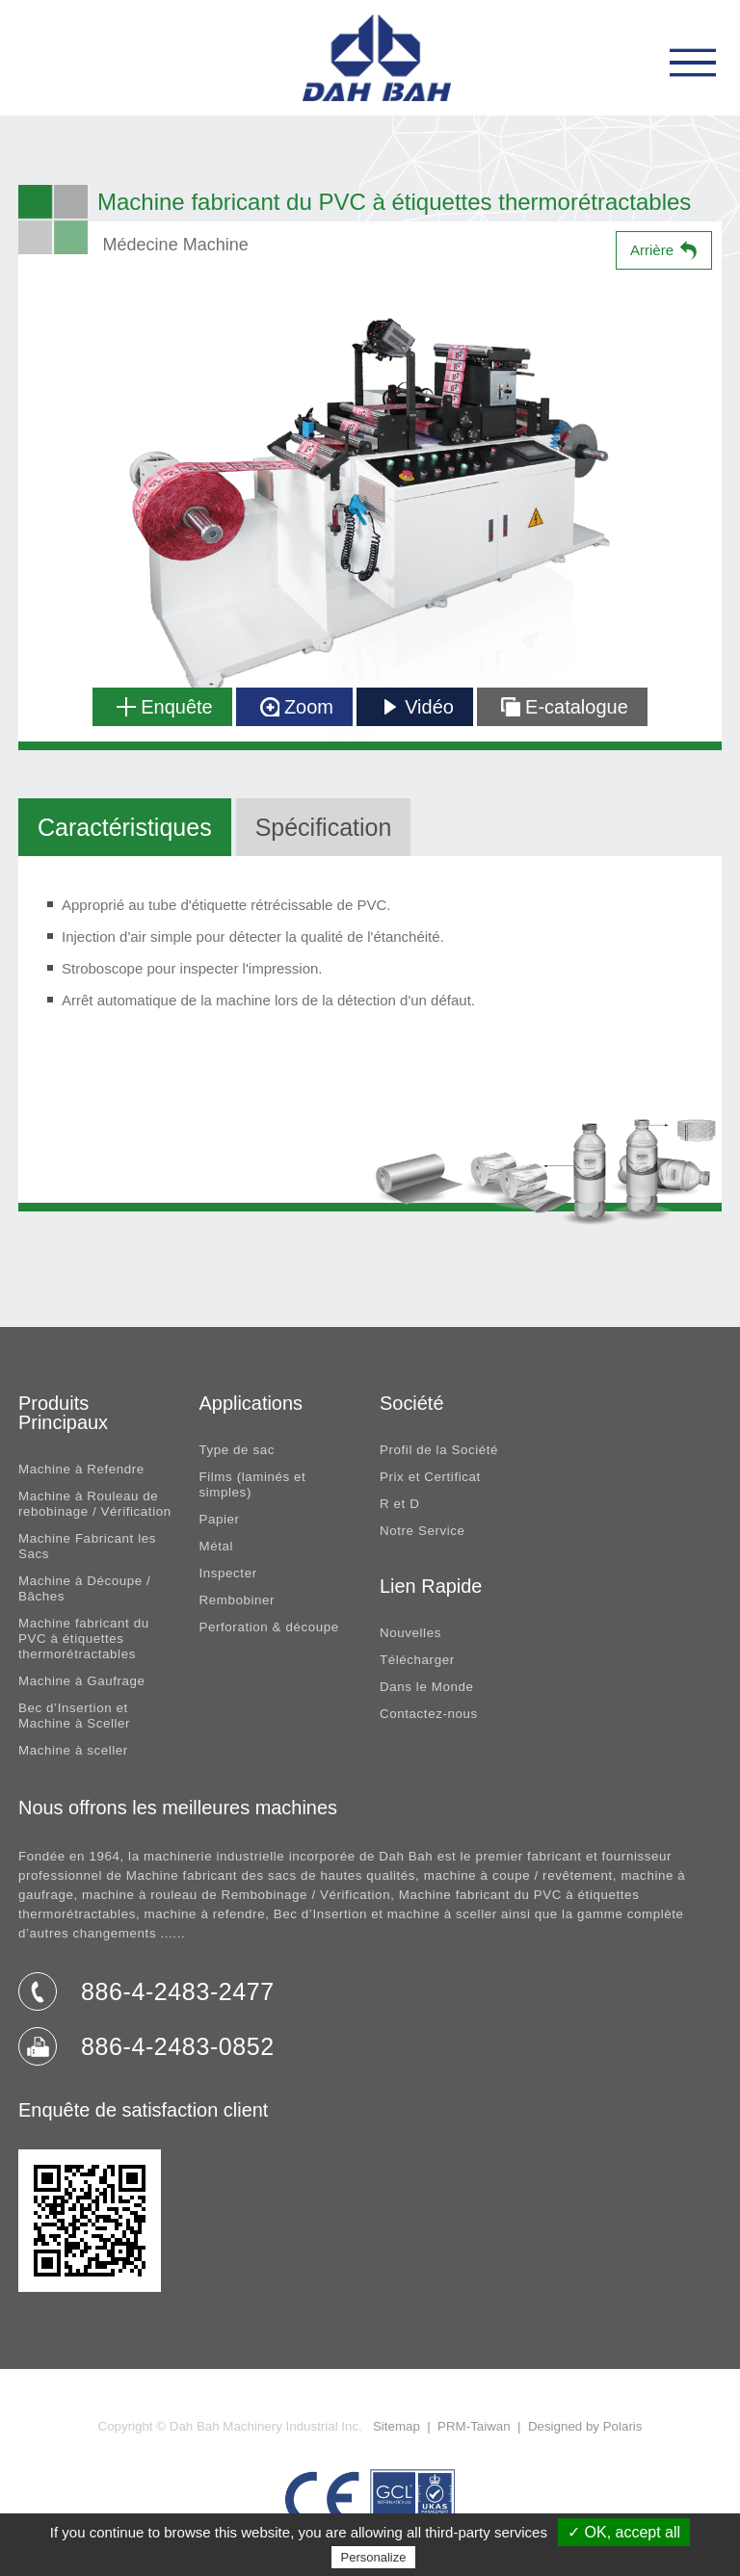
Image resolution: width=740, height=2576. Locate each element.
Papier (219, 1519)
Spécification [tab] (323, 827)
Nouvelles (410, 1633)
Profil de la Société (439, 1450)
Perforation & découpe (269, 1627)
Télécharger (417, 1659)
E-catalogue (564, 706)
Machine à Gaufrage (81, 1681)
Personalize (374, 2557)
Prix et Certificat (430, 1477)
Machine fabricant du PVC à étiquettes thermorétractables (83, 1638)
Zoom (296, 706)
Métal (216, 1546)
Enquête (164, 706)
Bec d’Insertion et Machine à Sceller (74, 1715)
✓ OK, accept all (624, 2532)
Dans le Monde (426, 1686)
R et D (399, 1503)
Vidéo (417, 706)
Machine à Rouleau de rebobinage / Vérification (95, 1504)
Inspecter (228, 1573)
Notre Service (422, 1530)
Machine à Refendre (81, 1469)
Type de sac (237, 1450)
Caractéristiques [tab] (125, 827)
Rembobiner (237, 1600)
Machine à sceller (73, 1750)
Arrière (652, 250)
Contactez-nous (429, 1713)
